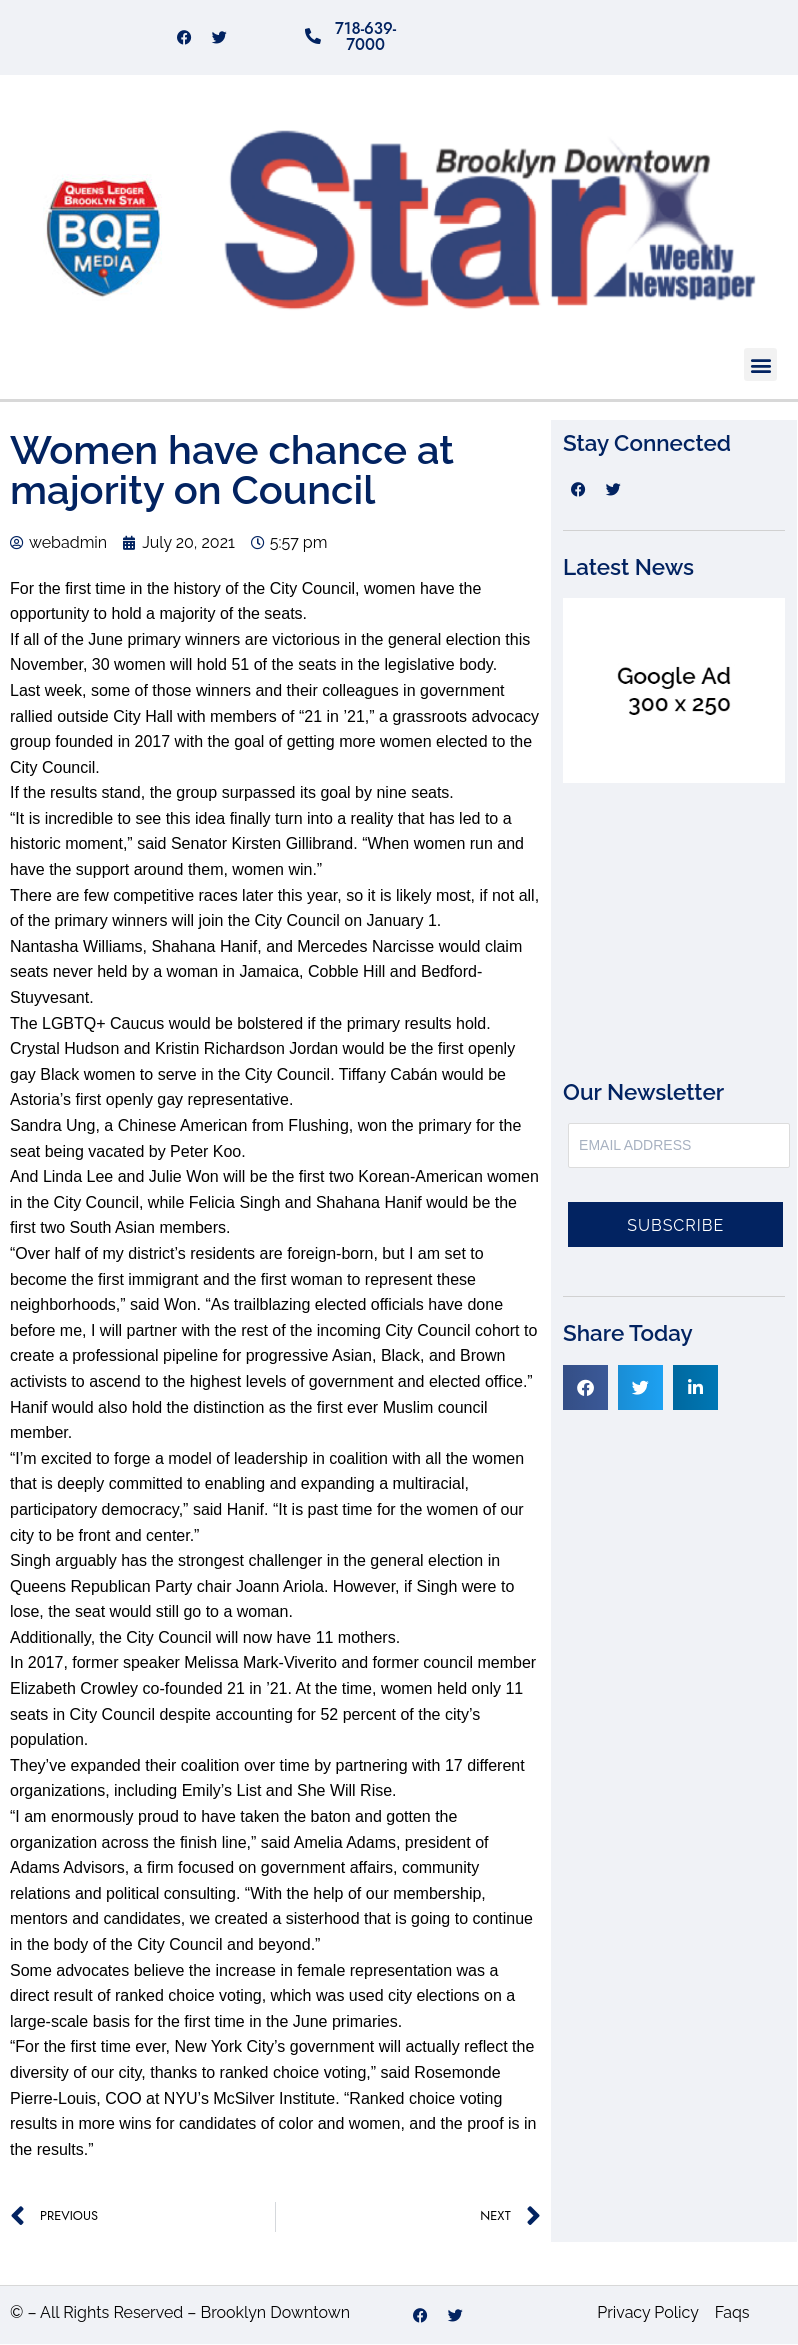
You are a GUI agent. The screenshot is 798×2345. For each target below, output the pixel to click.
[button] (760, 365)
